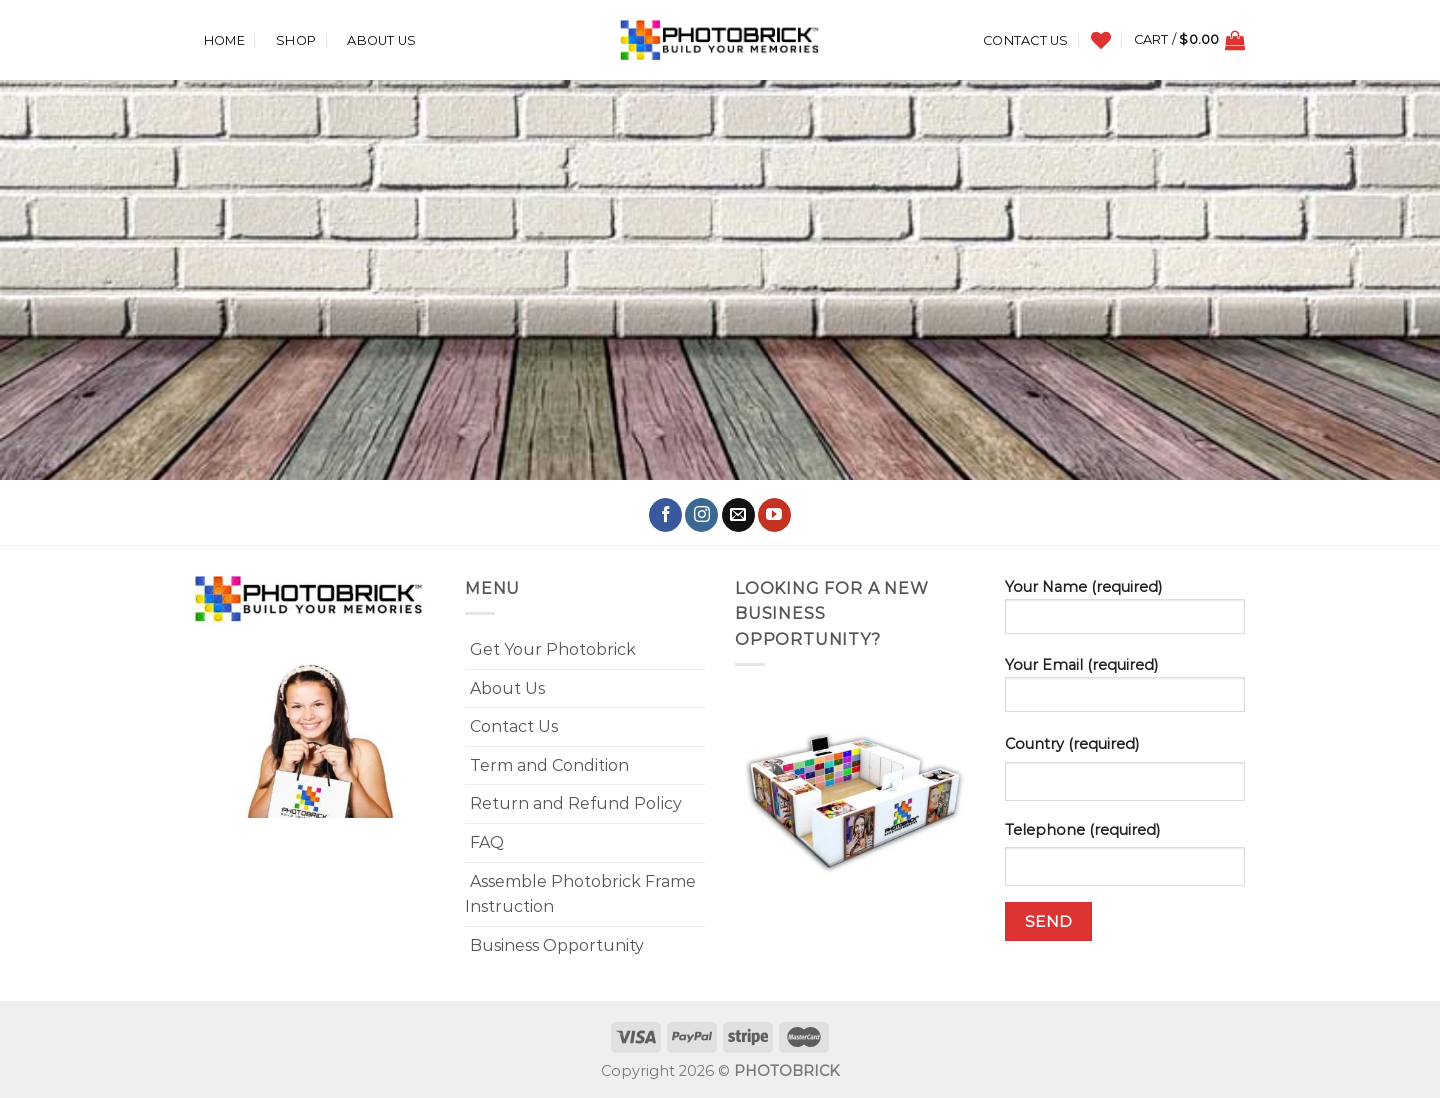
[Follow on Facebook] (665, 515)
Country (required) (1072, 744)
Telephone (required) (1082, 830)
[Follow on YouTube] (774, 515)
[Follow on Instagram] (701, 515)
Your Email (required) (1125, 691)
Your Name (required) (1125, 613)
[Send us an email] (738, 515)
